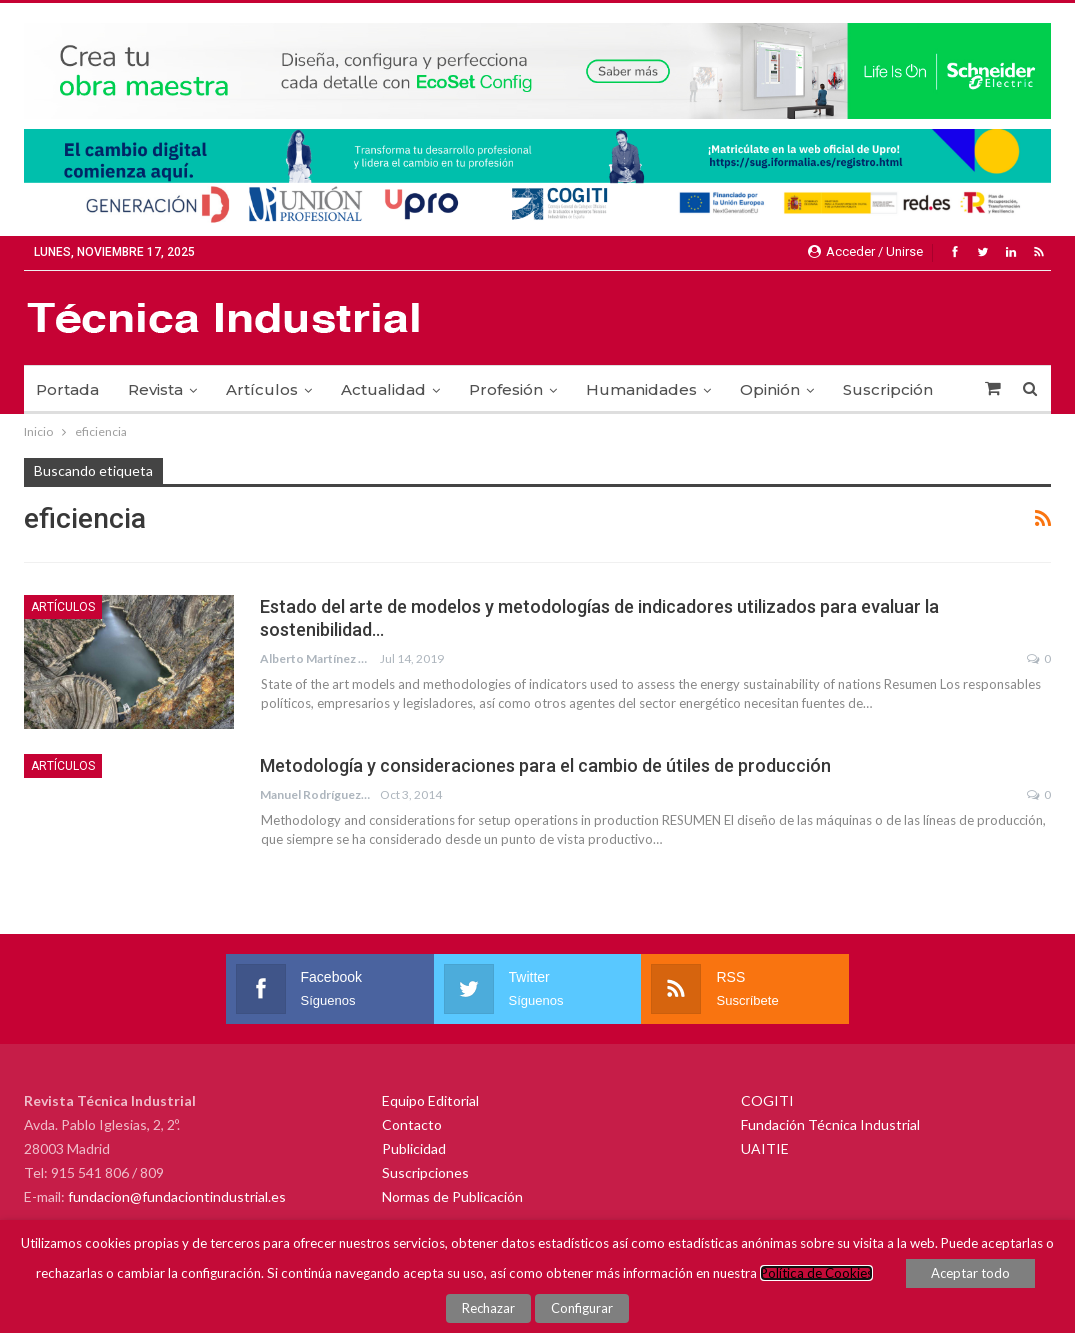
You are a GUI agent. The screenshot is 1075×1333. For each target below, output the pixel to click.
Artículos (262, 389)
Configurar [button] (582, 1308)
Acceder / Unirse (865, 251)
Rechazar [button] (489, 1308)
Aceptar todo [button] (970, 1274)
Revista (155, 389)
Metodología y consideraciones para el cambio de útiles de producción (545, 765)
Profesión (506, 389)
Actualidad (383, 389)
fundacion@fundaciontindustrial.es (177, 1196)
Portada (67, 389)
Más (859, 389)
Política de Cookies (816, 1274)
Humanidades (641, 389)
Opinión (770, 389)
